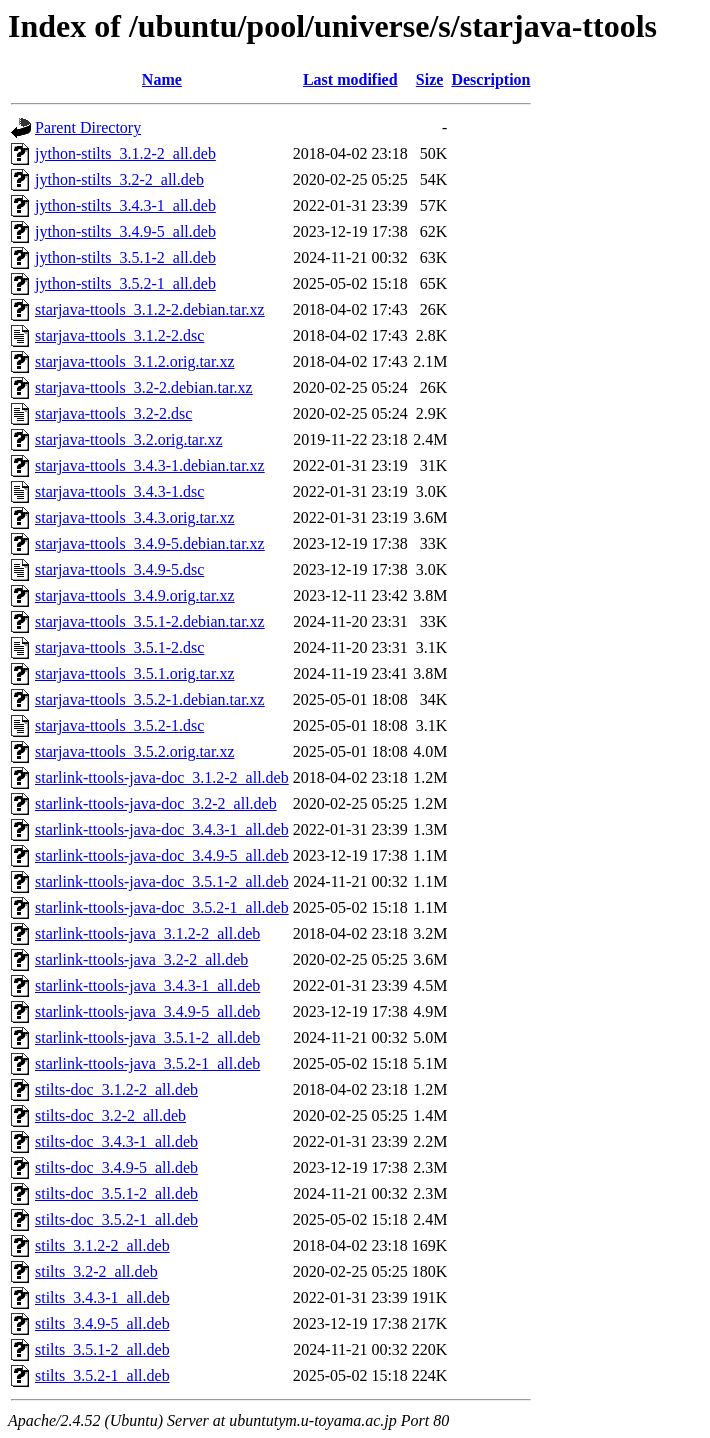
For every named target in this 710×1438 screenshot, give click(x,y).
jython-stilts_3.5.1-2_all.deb (125, 257)
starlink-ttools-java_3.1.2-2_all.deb (147, 933)
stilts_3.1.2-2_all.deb (102, 1245)
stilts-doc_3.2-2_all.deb (110, 1115)
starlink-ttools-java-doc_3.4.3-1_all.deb (162, 829)
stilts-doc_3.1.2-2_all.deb (116, 1089)
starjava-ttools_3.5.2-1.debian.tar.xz (150, 699)
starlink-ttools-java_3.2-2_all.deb (141, 959)
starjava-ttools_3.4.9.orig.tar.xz (135, 595)
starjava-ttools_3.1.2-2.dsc (119, 335)
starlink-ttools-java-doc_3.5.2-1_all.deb (162, 907)
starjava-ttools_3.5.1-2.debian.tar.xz (150, 621)
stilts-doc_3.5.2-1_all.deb (116, 1219)
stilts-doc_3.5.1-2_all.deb (116, 1193)
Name (162, 79)
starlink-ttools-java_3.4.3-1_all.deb (147, 985)
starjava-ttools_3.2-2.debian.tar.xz (144, 387)
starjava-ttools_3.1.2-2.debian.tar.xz (150, 309)
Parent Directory (88, 127)
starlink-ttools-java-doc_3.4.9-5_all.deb (162, 855)
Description (490, 79)
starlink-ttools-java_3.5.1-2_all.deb (147, 1037)
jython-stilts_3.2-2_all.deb (119, 179)
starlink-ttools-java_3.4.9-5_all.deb (147, 1011)
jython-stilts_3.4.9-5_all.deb (125, 231)
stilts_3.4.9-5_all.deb (102, 1323)
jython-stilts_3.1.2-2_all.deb (125, 153)
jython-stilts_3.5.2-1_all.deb (125, 283)
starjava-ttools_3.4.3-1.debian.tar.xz (150, 465)
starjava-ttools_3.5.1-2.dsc (119, 647)
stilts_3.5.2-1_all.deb (102, 1375)
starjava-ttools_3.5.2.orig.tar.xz (135, 751)
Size (430, 79)
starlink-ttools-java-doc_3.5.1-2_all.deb (162, 881)
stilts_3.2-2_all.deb (96, 1271)
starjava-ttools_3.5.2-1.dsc (119, 725)
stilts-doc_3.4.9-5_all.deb (116, 1167)
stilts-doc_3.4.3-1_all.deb (116, 1141)
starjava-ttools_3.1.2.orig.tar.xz (135, 361)
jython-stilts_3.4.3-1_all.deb (125, 205)
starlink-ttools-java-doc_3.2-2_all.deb (156, 803)
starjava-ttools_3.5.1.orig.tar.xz (135, 673)
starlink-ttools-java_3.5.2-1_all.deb (147, 1063)
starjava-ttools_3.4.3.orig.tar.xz (135, 517)
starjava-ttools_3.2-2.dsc (113, 413)
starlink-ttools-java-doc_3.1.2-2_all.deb (162, 777)
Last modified (350, 79)
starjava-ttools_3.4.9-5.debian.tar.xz (150, 543)
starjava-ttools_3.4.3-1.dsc (119, 491)
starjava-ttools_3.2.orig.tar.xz (129, 439)
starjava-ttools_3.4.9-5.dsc (119, 569)
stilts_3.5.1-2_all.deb (102, 1349)
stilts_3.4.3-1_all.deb (102, 1297)
